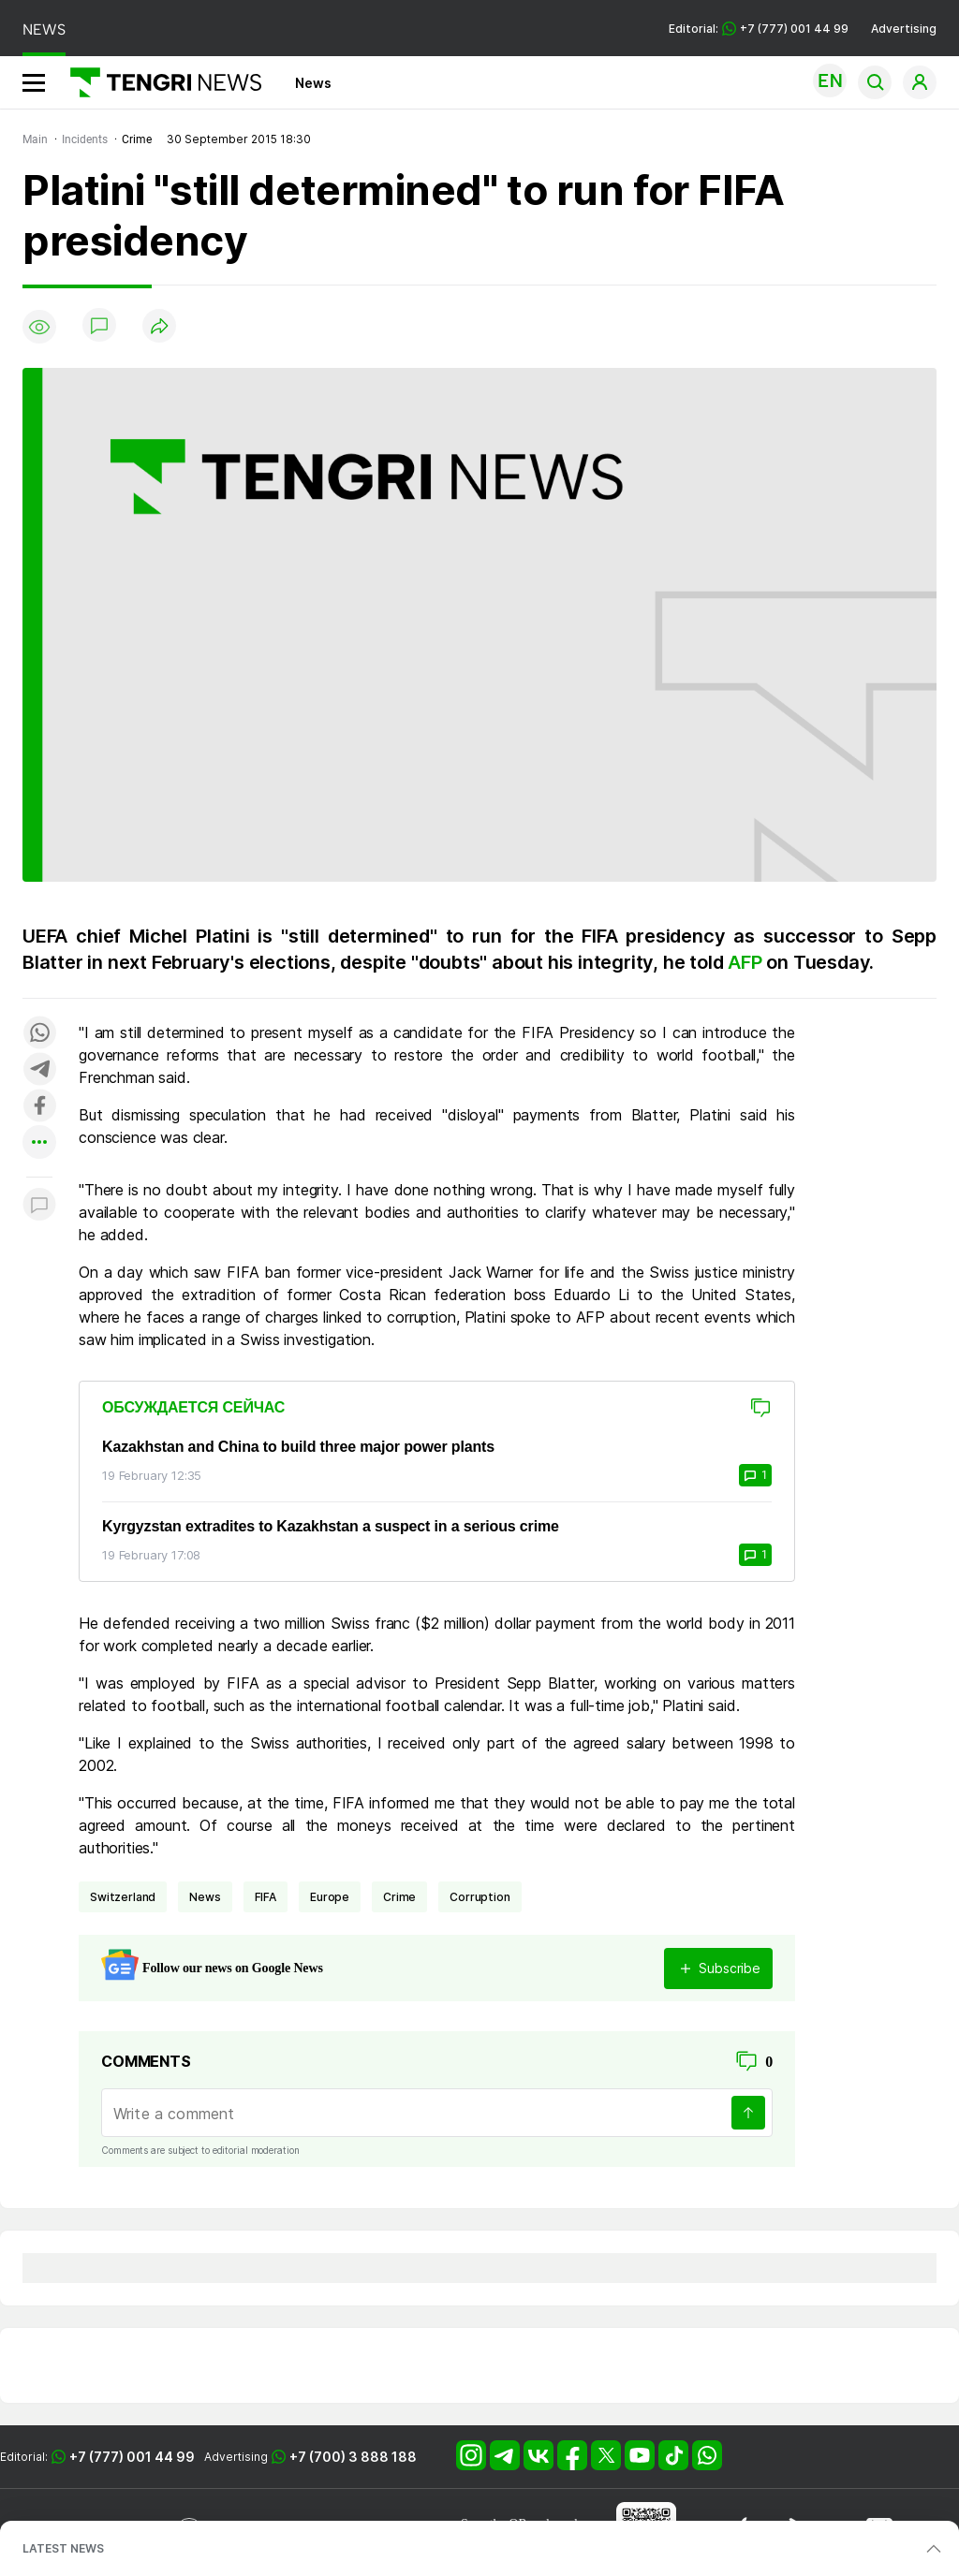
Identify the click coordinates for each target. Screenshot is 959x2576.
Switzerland (122, 1897)
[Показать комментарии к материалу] (39, 1205)
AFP (747, 962)
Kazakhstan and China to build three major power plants (298, 1447)
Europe (329, 1897)
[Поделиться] (159, 327)
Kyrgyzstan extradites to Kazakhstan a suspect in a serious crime (330, 1526)
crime (399, 1897)
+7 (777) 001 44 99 (132, 2457)
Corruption (479, 1897)
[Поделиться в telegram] (39, 1070)
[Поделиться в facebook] (39, 1107)
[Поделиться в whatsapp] (39, 1034)
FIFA (265, 1897)
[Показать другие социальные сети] (39, 1143)
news (204, 1897)
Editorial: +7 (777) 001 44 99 (758, 29)
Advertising (904, 29)
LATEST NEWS (63, 2548)
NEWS (44, 29)
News (313, 83)
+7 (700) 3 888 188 (353, 2457)
